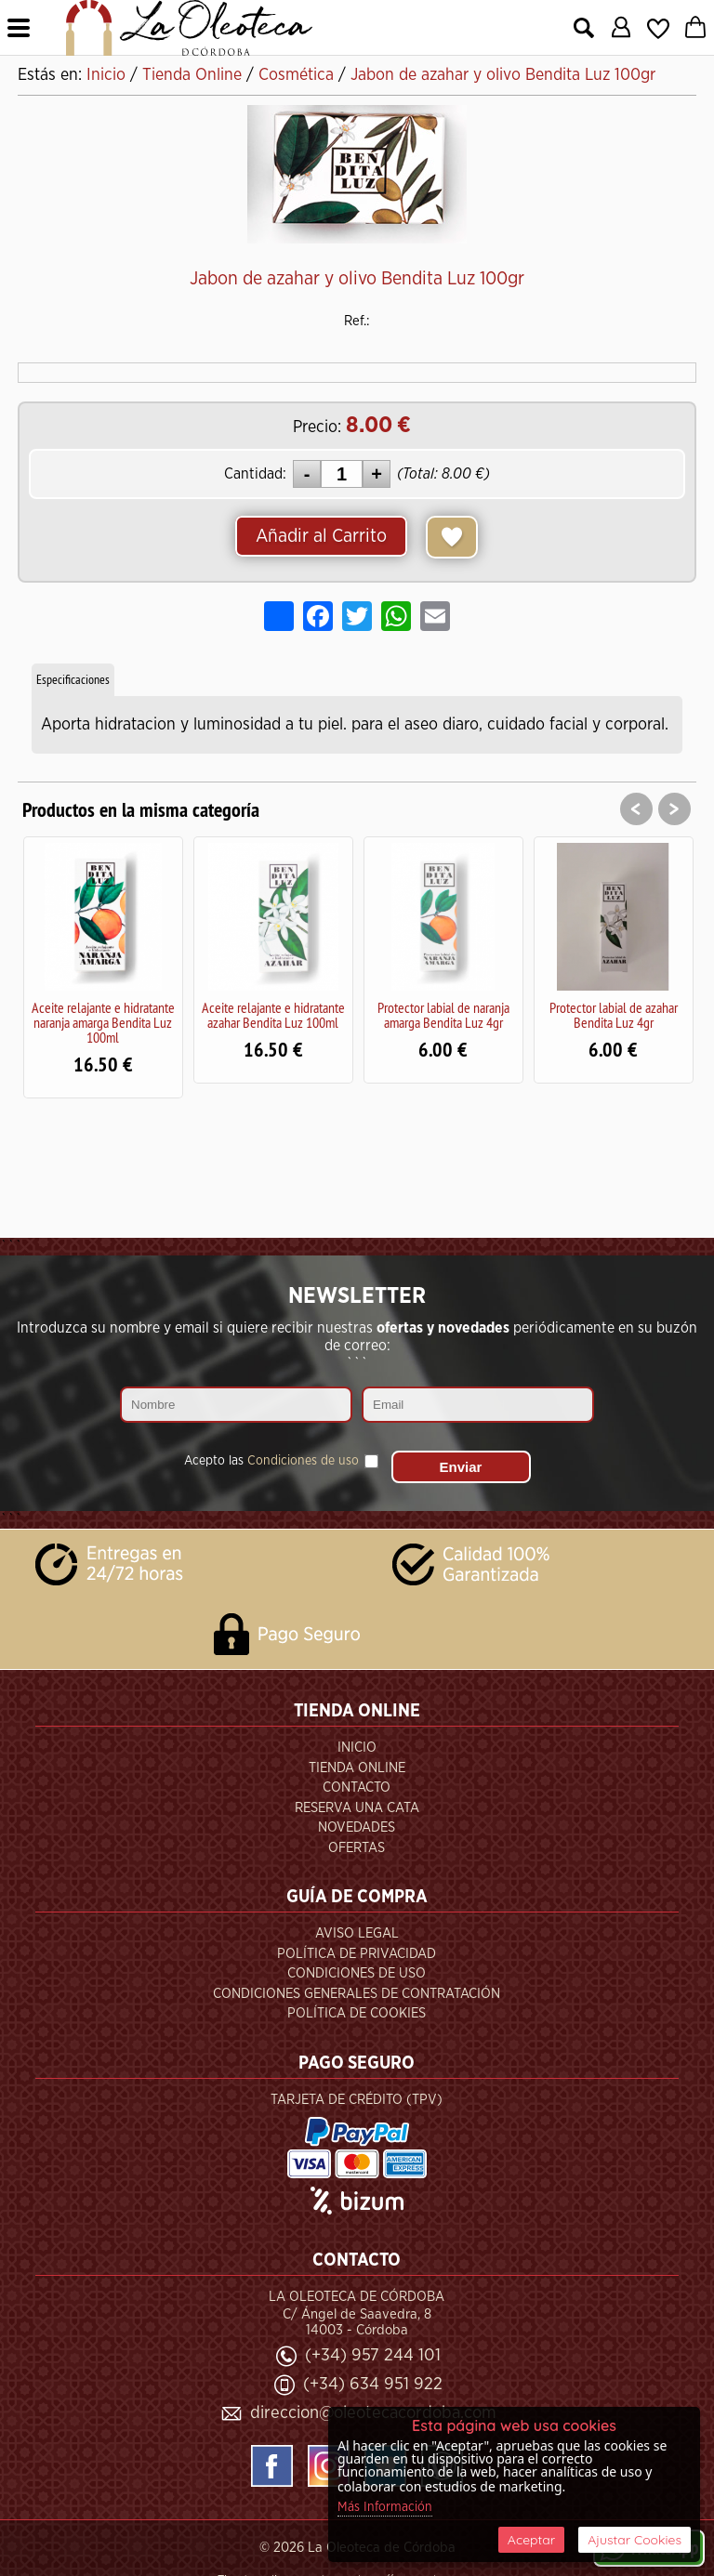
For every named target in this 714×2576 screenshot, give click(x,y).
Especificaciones (73, 679)
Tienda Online (357, 1768)
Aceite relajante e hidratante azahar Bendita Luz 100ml (273, 1015)
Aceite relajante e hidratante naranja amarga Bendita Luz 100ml (103, 1022)
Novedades (356, 1827)
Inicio (357, 1748)
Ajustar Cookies (634, 2539)
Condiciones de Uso (356, 1973)
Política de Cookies (356, 2013)
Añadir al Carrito (321, 536)
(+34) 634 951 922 (373, 2384)
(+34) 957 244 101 (373, 2355)
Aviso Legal (357, 1933)
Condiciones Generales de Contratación (356, 1994)
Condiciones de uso (303, 1460)
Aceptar (531, 2539)
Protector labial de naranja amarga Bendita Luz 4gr (443, 1015)
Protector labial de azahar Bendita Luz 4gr (613, 1015)
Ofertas (356, 1848)
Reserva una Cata (357, 1808)
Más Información (384, 2507)
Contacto (356, 1787)
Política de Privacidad (356, 1954)
